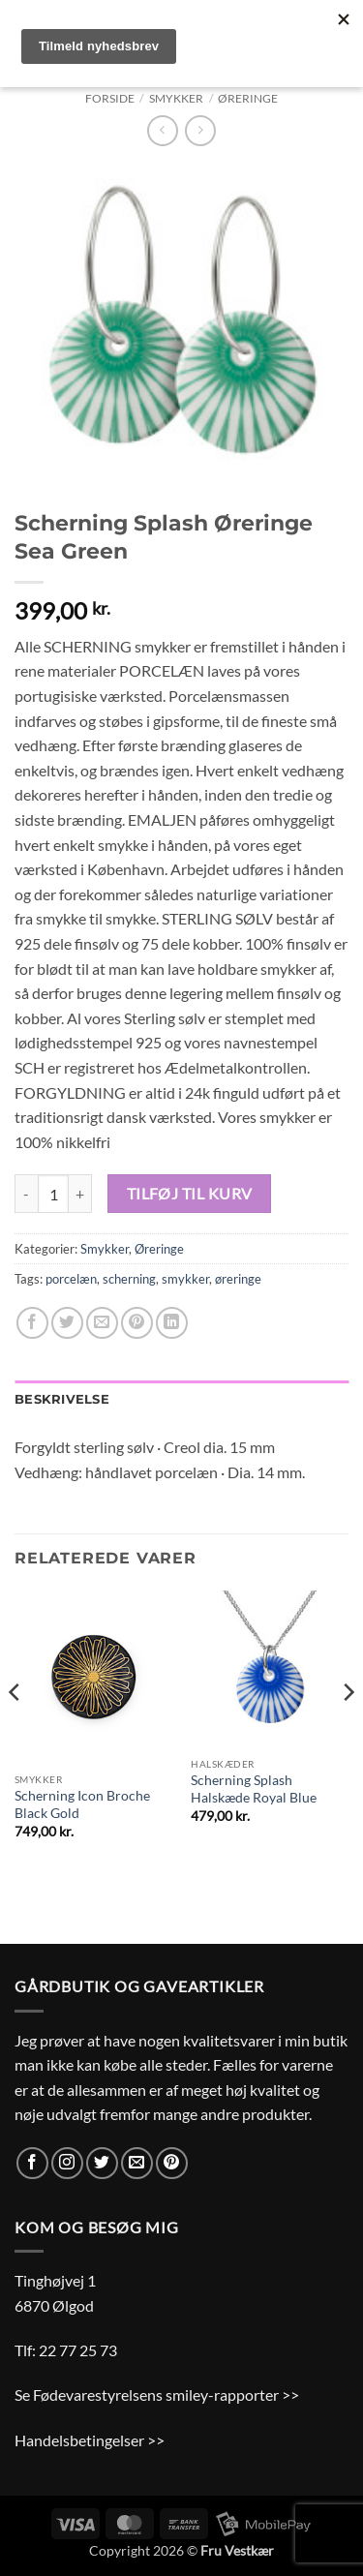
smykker (185, 1279)
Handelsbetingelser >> (90, 2440)
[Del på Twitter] (67, 1323)
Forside (110, 98)
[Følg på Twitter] (102, 2163)
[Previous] (15, 1732)
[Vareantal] (53, 1193)
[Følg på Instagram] (67, 2163)
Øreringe (248, 98)
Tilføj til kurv (190, 1193)
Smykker (176, 98)
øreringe (238, 1279)
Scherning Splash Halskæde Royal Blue (254, 1789)
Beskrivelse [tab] (62, 1399)
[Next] (347, 1732)
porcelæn (71, 1279)
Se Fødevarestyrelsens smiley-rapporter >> (157, 2394)
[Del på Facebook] (32, 1323)
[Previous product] (200, 130)
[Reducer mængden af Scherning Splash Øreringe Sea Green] (26, 1193)
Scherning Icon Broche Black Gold (82, 1804)
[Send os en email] (137, 2163)
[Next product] (162, 130)
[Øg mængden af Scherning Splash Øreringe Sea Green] (80, 1193)
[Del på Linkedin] (172, 1323)
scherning (129, 1279)
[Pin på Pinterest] (137, 1323)
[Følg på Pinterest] (172, 2163)
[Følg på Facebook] (32, 2163)
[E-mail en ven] (102, 1323)
